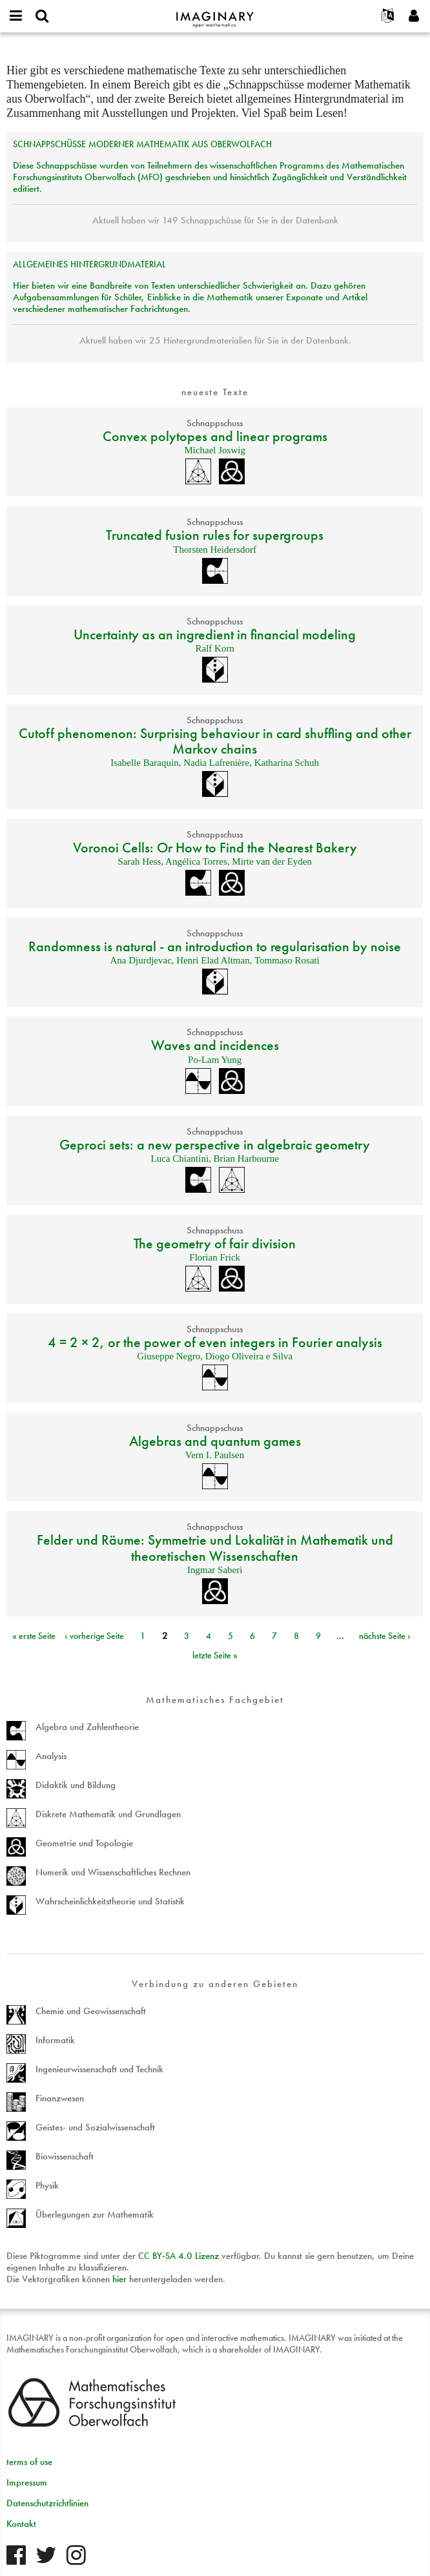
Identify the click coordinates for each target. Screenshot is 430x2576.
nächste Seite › (385, 1636)
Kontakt (21, 2524)
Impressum (26, 2482)
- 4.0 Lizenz (178, 2256)
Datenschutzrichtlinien (47, 2503)
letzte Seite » (215, 1655)
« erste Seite (34, 1636)
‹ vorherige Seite (94, 1636)
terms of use (29, 2462)
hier (119, 2279)
